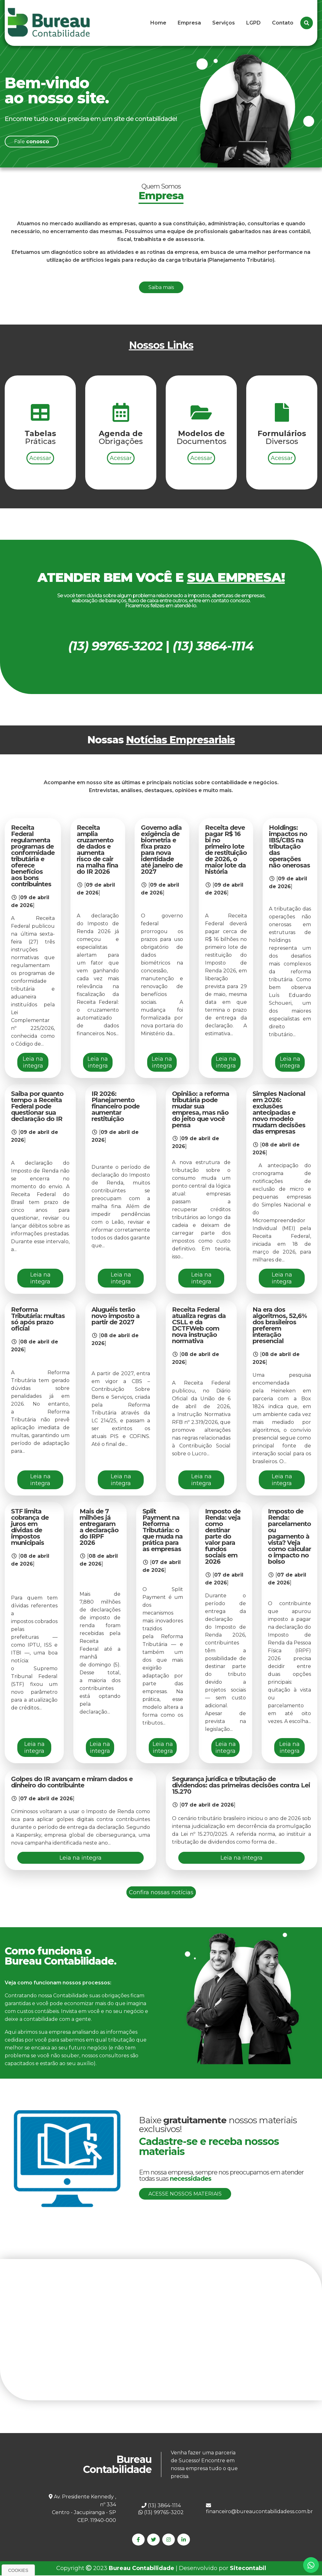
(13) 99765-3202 (161, 2512)
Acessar (40, 485)
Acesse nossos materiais (185, 2194)
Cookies (18, 2570)
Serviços (223, 23)
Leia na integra (33, 1062)
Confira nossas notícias (161, 1892)
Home (158, 23)
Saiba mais (161, 287)
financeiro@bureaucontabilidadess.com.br (259, 2508)
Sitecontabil (248, 2568)
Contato (282, 23)
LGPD (253, 23)
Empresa (189, 23)
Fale (31, 142)
